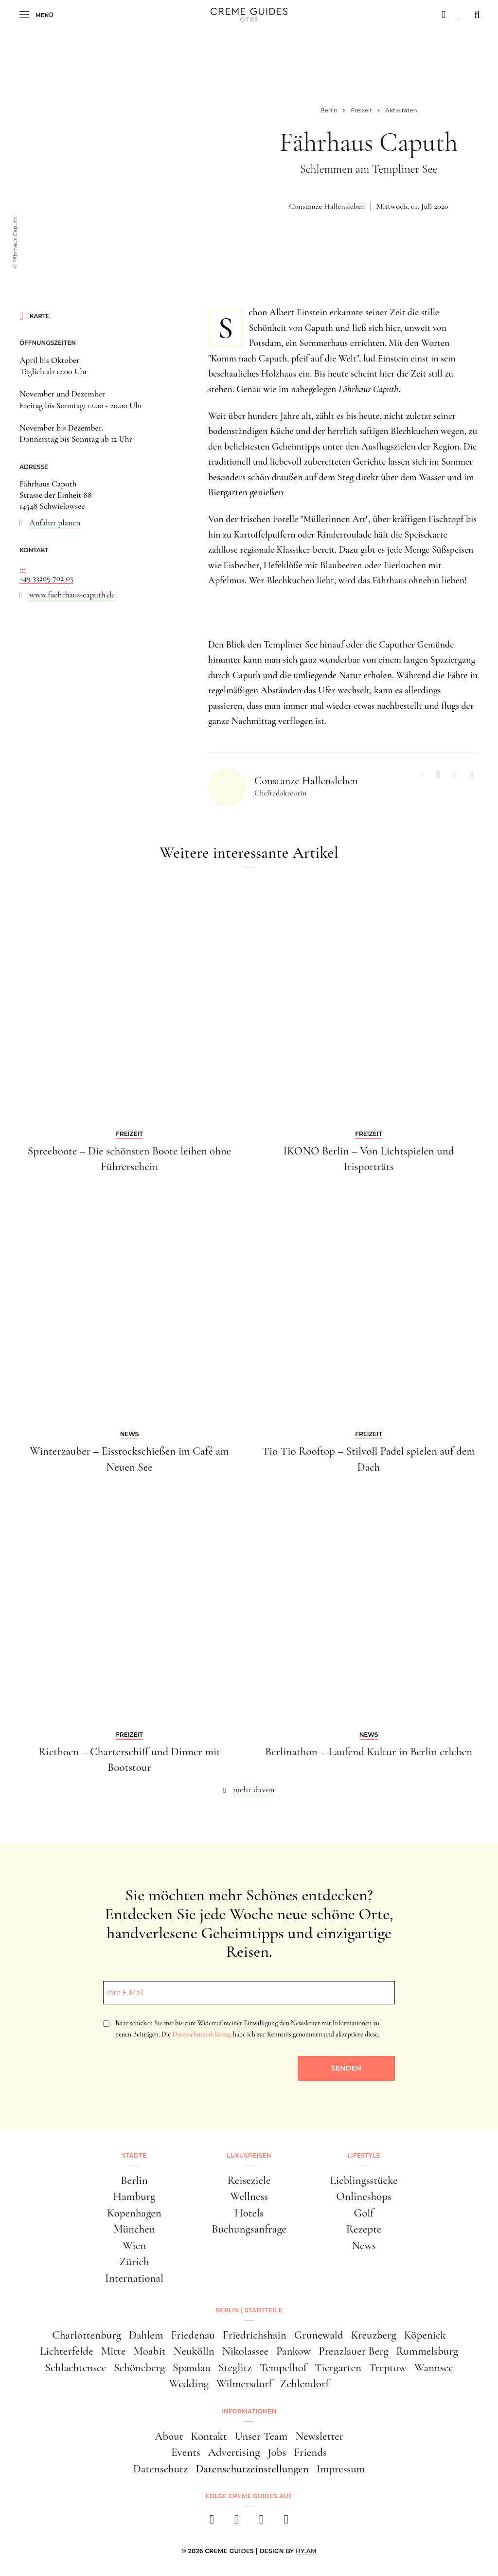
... (22, 567)
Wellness (249, 2196)
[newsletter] (286, 2522)
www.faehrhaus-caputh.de (72, 595)
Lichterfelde (66, 2351)
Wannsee (433, 2368)
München (134, 2229)
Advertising (234, 2452)
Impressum (341, 2469)
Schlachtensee (75, 2368)
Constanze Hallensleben (327, 206)
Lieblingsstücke (363, 2180)
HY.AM (306, 2551)
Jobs (276, 2452)
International (134, 2278)
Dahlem (146, 2335)
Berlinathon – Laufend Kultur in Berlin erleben (368, 1752)
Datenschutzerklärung (201, 2034)
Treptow (388, 2368)
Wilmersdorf (244, 2384)
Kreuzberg (373, 2335)
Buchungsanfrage (249, 2229)
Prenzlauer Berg (353, 2351)
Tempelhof (283, 2368)
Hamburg (134, 2196)
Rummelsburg (427, 2351)
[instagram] (237, 2522)
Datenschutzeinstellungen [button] (252, 2469)
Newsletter (319, 2436)
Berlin (134, 2180)
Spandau (192, 2368)
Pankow (293, 2351)
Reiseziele (249, 2180)
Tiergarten (338, 2368)
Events (185, 2452)
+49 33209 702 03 (46, 578)
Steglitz (235, 2368)
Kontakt (209, 2436)
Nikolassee (245, 2351)
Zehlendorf (304, 2384)
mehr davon (254, 1789)
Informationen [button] (248, 2411)
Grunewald (318, 2335)
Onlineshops (363, 2196)
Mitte (113, 2351)
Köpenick (425, 2335)
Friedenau (192, 2335)
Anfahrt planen (54, 523)
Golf (364, 2213)
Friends (310, 2452)
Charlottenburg (86, 2335)
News (364, 2245)
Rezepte (364, 2229)
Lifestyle (363, 2155)
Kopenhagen (134, 2213)
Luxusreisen (249, 2155)
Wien (134, 2245)
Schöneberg (139, 2368)
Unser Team (261, 2436)
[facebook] (212, 2522)
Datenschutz (160, 2469)
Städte (134, 2155)
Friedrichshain (254, 2335)
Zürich (134, 2262)
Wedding (189, 2384)
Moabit (149, 2351)
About (169, 2436)
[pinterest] (261, 2522)
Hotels (249, 2213)
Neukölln (193, 2351)
